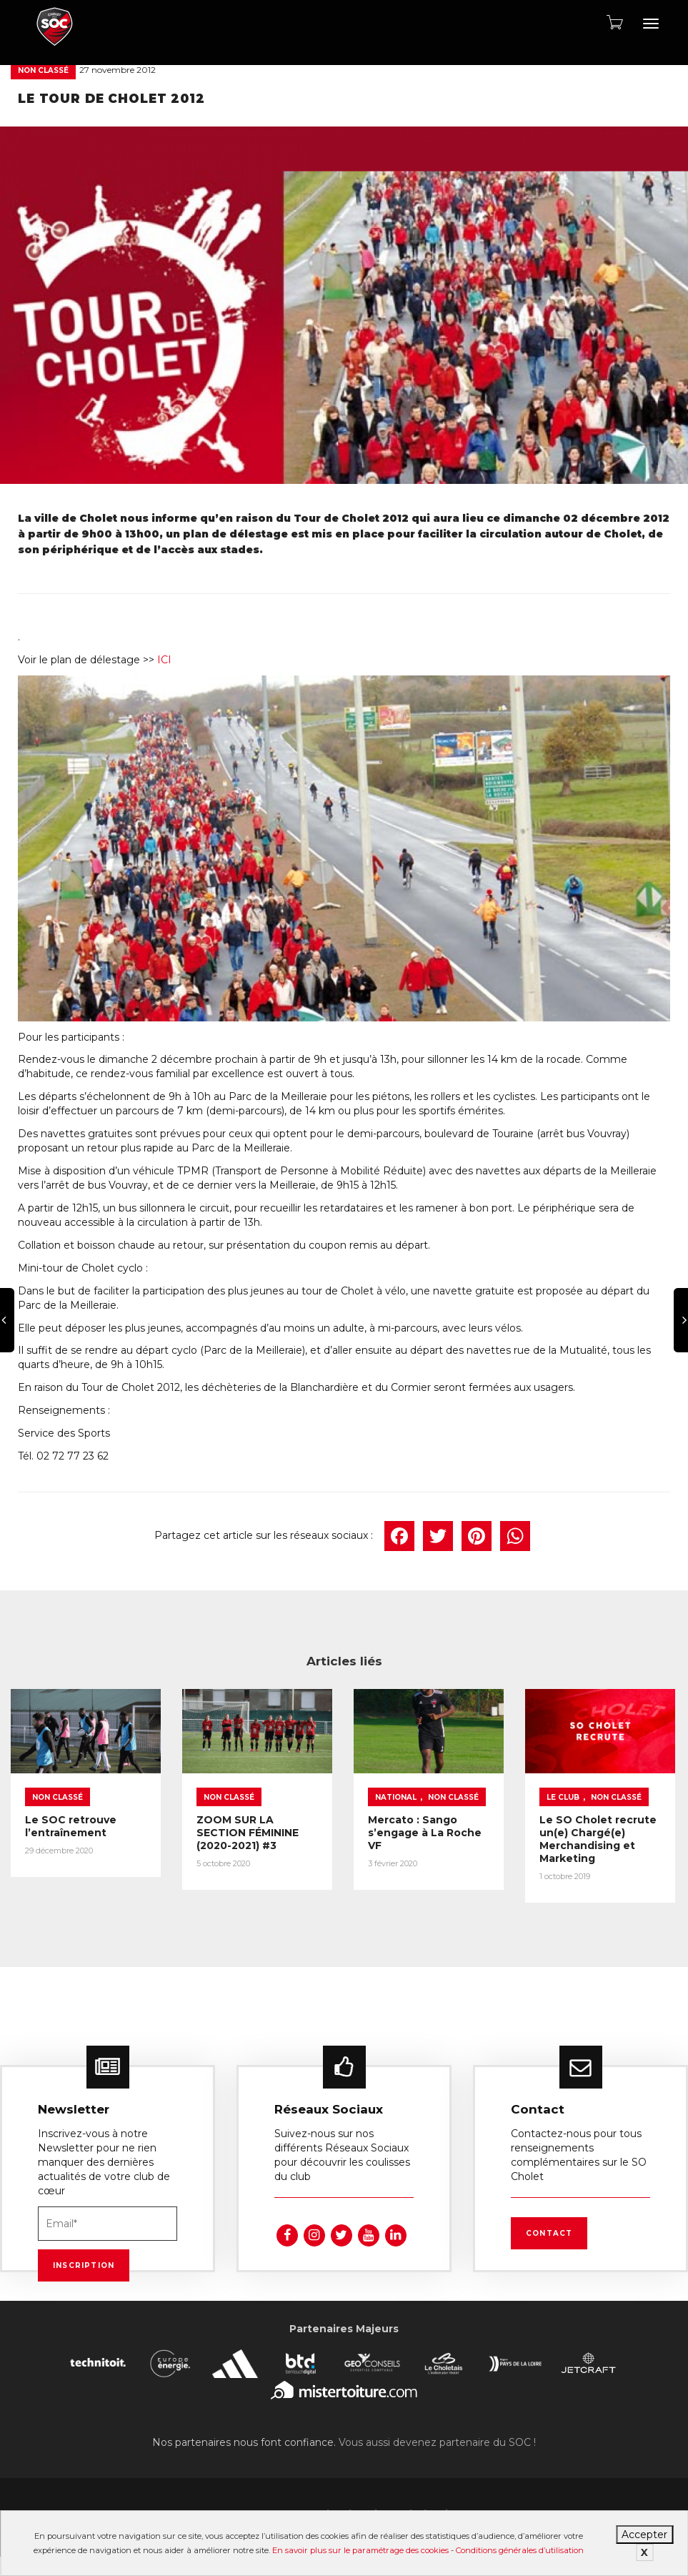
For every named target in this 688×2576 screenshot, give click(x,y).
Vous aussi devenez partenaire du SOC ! (437, 2442)
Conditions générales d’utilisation (520, 2550)
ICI (164, 659)
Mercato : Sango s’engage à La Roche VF (425, 1832)
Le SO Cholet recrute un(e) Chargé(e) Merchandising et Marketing (598, 1839)
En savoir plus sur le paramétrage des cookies (360, 2550)
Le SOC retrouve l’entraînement (70, 1826)
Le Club (563, 1797)
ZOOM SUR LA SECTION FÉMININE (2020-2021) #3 (247, 1832)
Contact (549, 2233)
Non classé (43, 70)
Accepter (644, 2534)
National (396, 1797)
